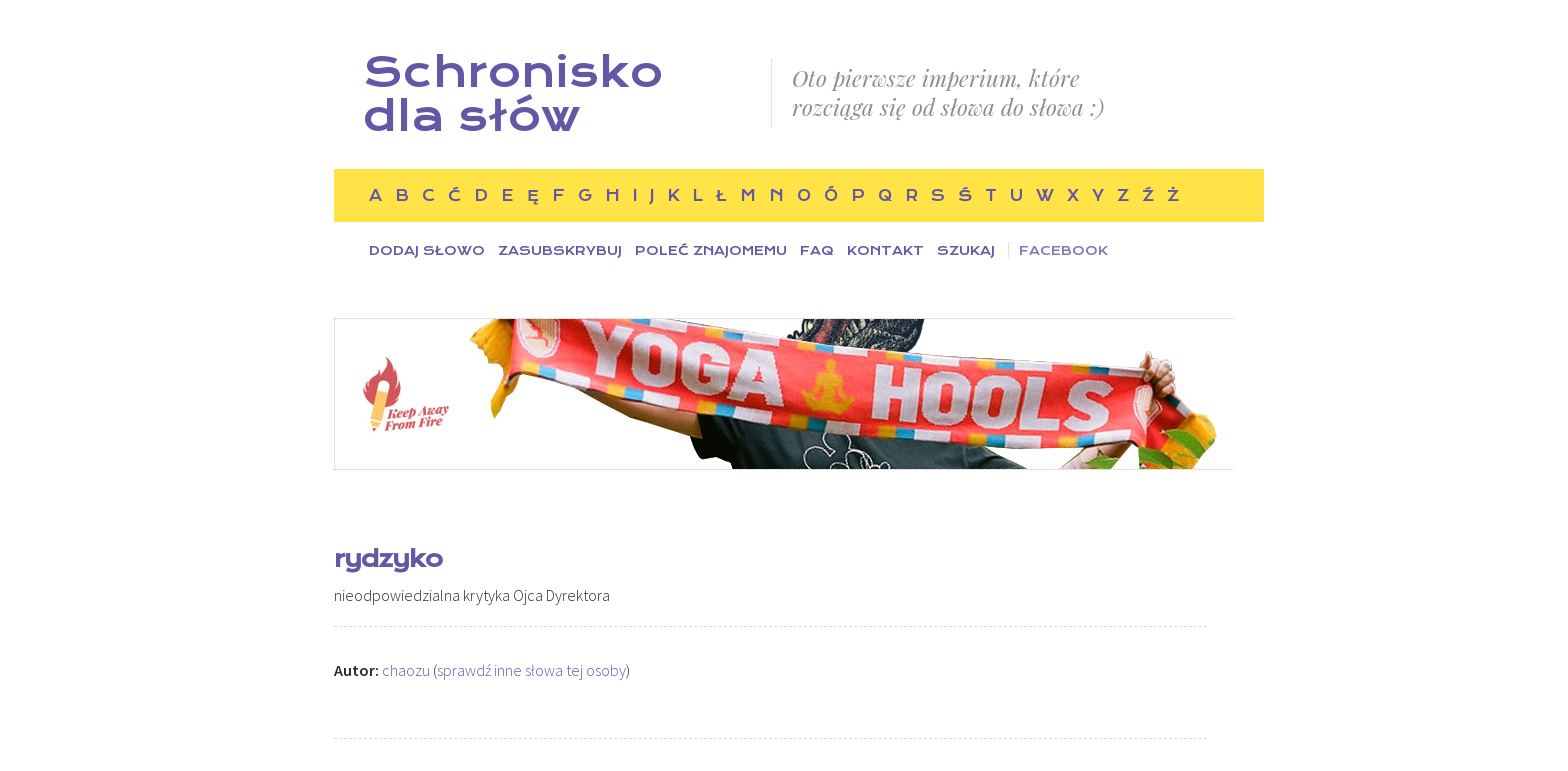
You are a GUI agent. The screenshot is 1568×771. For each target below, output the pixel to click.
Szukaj (966, 250)
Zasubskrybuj (560, 250)
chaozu (406, 670)
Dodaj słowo (427, 250)
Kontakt (885, 250)
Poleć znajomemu (711, 250)
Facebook (1063, 250)
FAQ (817, 250)
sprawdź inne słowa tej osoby (531, 670)
